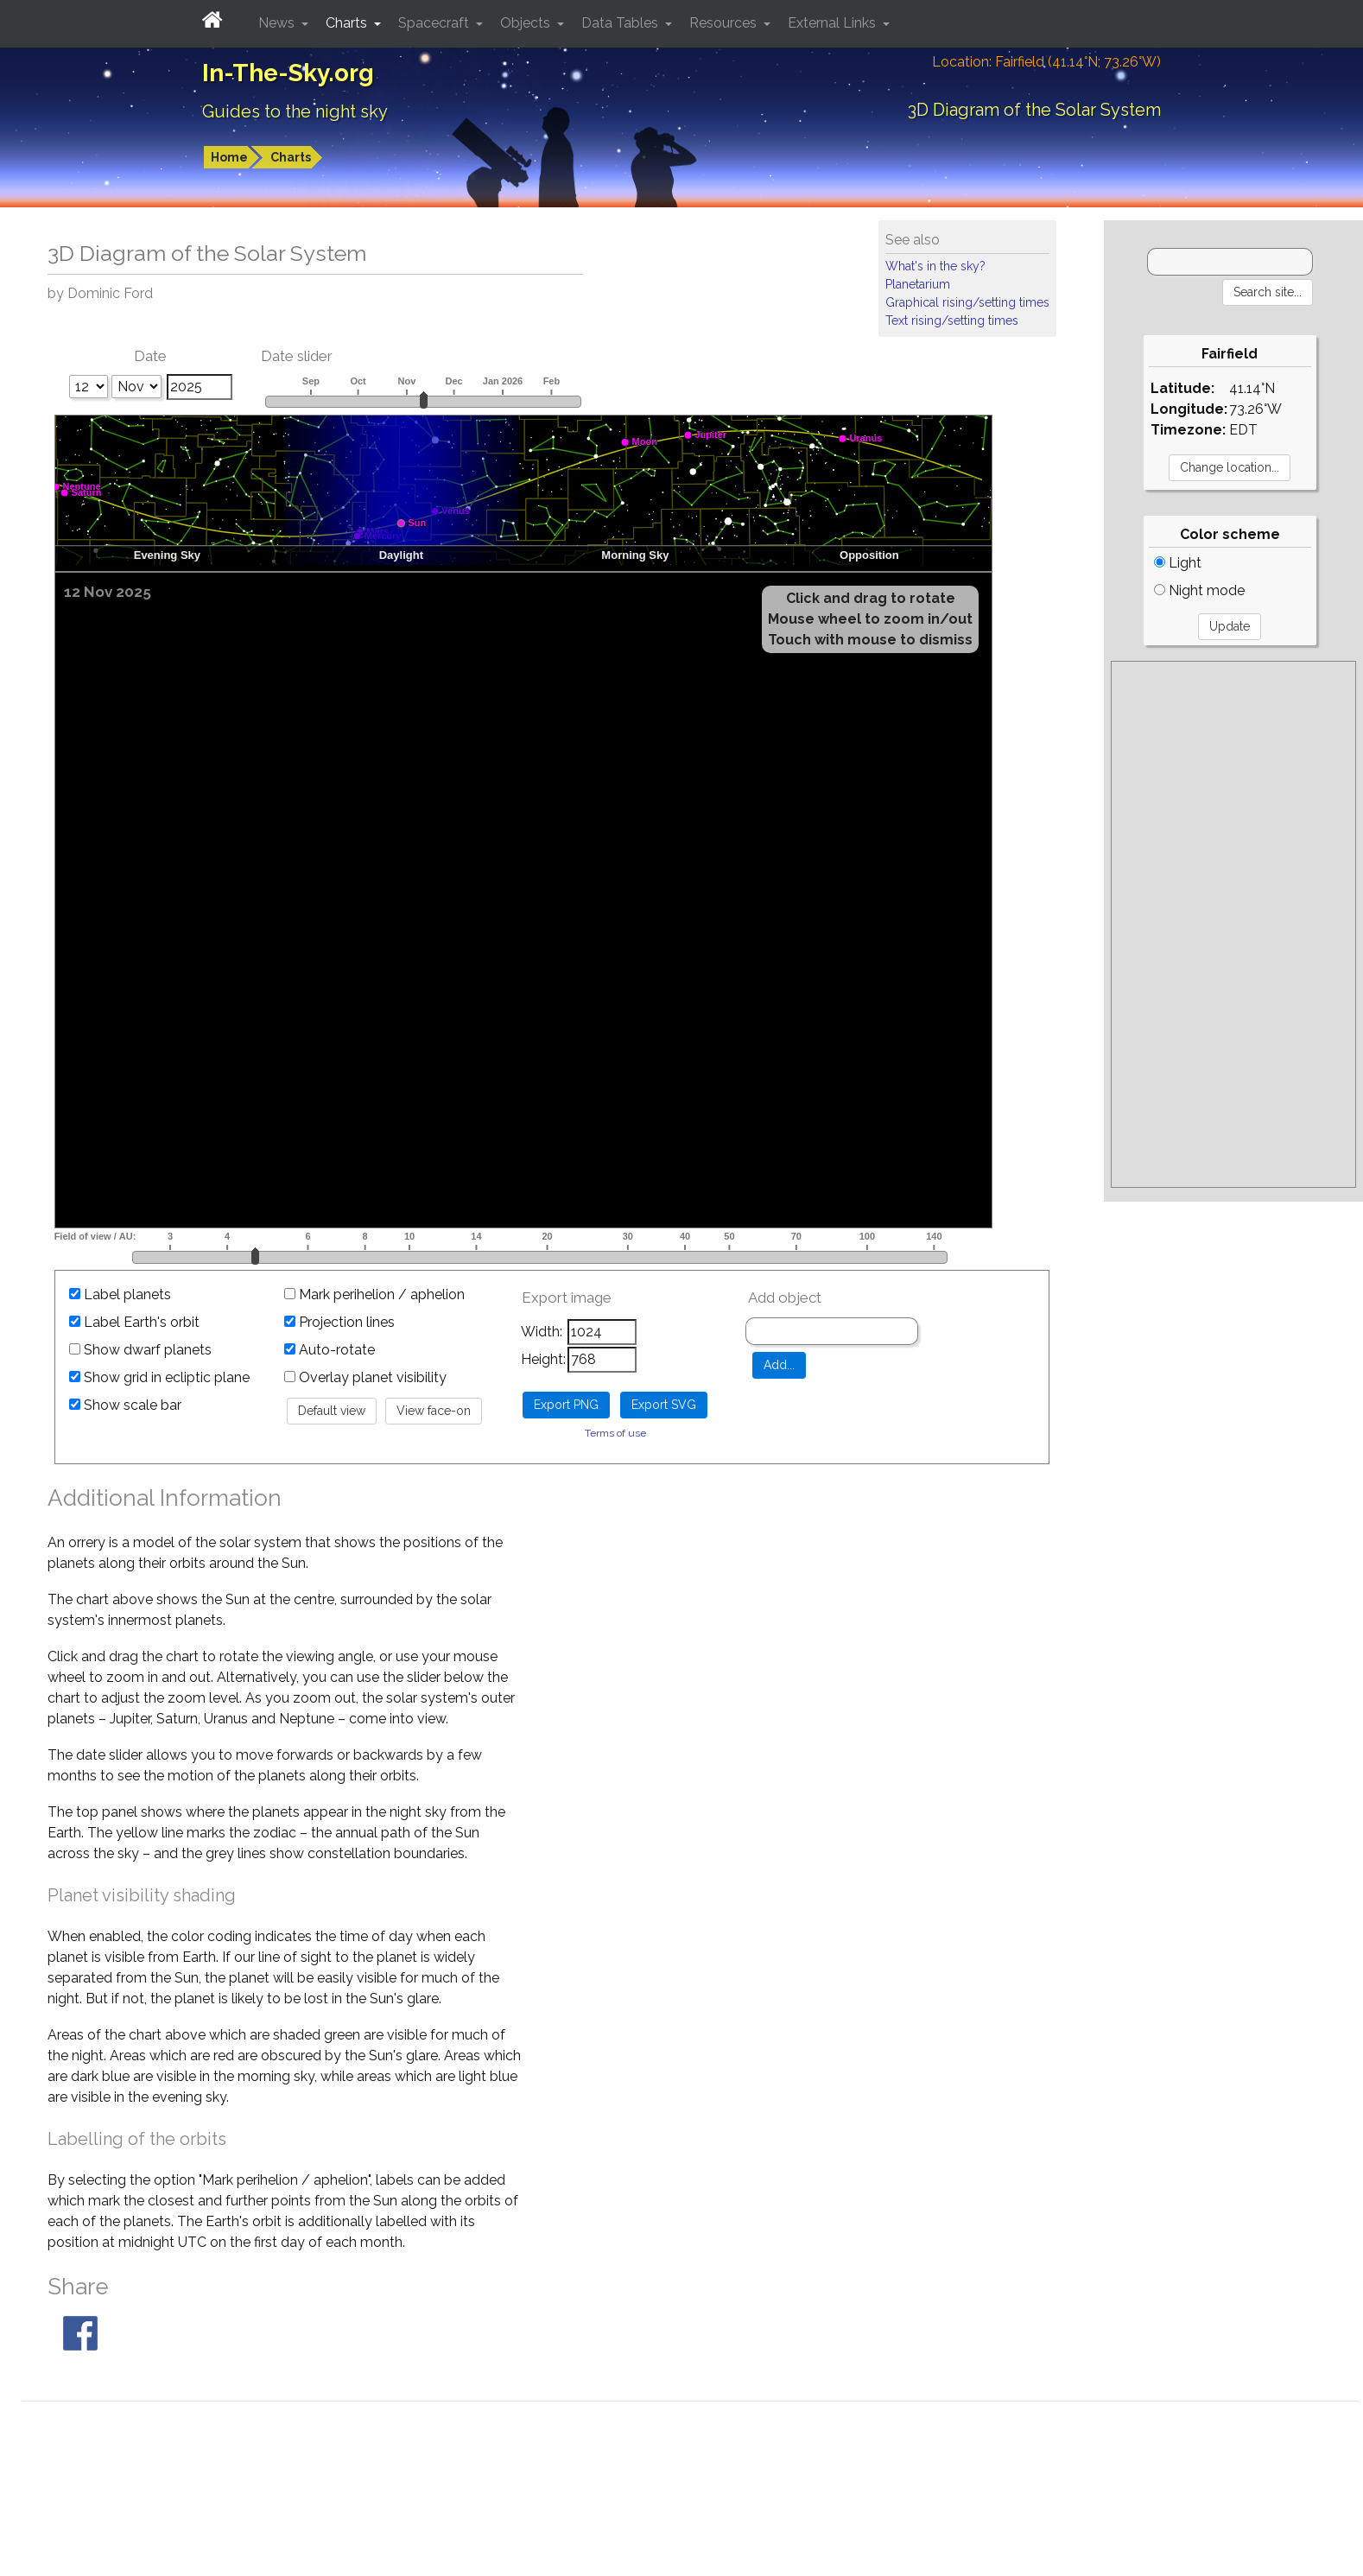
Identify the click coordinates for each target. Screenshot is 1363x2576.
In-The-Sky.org (288, 73)
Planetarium (917, 284)
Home (229, 157)
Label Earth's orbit (134, 1322)
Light (1177, 563)
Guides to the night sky (295, 111)
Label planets (120, 1294)
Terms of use (615, 1433)
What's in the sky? (935, 266)
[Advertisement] (1233, 924)
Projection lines (339, 1322)
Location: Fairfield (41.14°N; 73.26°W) (1046, 62)
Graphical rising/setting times (967, 302)
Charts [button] (348, 23)
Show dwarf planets (140, 1350)
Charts (290, 157)
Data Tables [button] (621, 23)
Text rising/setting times (951, 320)
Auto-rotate (329, 1350)
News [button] (278, 23)
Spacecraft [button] (435, 23)
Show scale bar (125, 1405)
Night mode (1199, 590)
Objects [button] (527, 23)
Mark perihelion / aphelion (374, 1294)
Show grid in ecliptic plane (159, 1377)
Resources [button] (724, 23)
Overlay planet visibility (365, 1377)
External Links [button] (833, 23)
